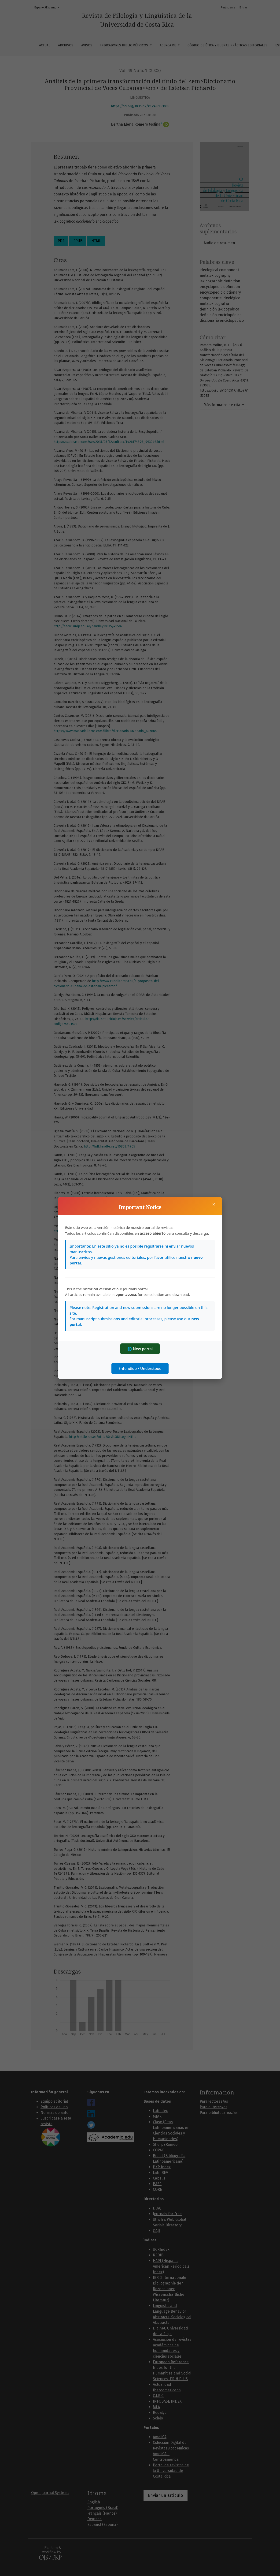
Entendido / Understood (140, 1368)
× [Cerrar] (213, 1204)
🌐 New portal (140, 1348)
